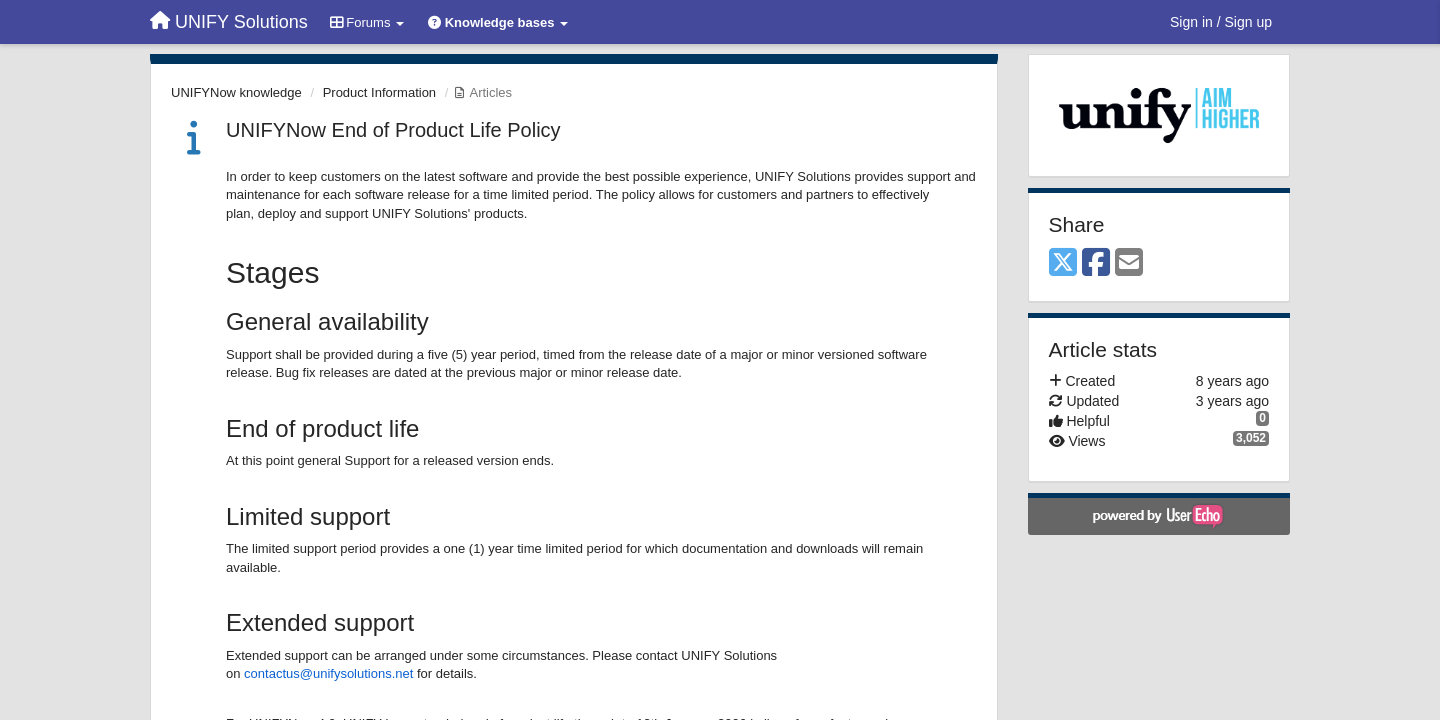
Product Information (379, 92)
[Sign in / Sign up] (1221, 22)
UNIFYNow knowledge (236, 92)
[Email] (1129, 263)
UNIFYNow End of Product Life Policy (393, 130)
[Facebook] (1096, 263)
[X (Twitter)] (1063, 263)
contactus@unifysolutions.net (328, 673)
